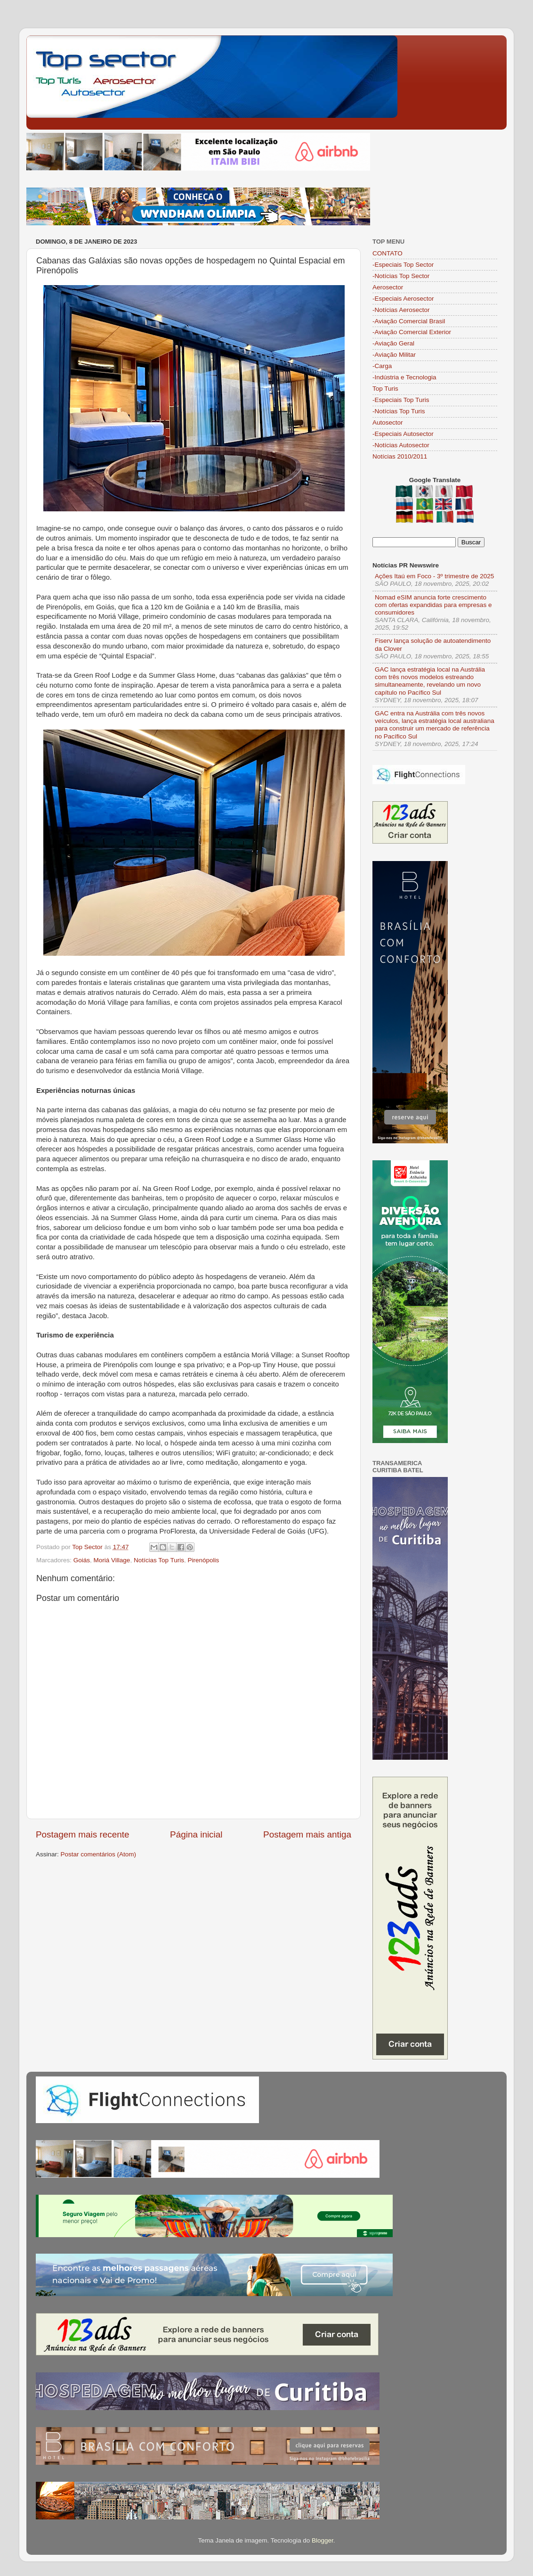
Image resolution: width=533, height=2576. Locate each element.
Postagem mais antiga (307, 1834)
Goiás (81, 1560)
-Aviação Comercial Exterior (411, 332)
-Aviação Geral (393, 343)
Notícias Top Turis (159, 1560)
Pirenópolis (203, 1560)
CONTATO (387, 253)
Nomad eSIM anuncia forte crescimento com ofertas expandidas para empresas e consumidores (433, 605)
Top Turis (385, 388)
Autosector (387, 422)
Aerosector (387, 287)
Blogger (322, 2540)
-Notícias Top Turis (398, 411)
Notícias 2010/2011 (399, 456)
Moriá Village (112, 1560)
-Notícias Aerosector (401, 309)
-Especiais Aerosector (403, 298)
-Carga (382, 365)
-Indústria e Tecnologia (404, 377)
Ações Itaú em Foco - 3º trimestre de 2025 (434, 576)
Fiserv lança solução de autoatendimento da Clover (433, 644)
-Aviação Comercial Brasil (408, 321)
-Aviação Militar (394, 354)
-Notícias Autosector (400, 445)
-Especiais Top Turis (400, 399)
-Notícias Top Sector (400, 275)
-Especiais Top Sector (403, 264)
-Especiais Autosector (403, 433)
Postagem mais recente (82, 1834)
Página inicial (196, 1834)
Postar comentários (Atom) (99, 1854)
